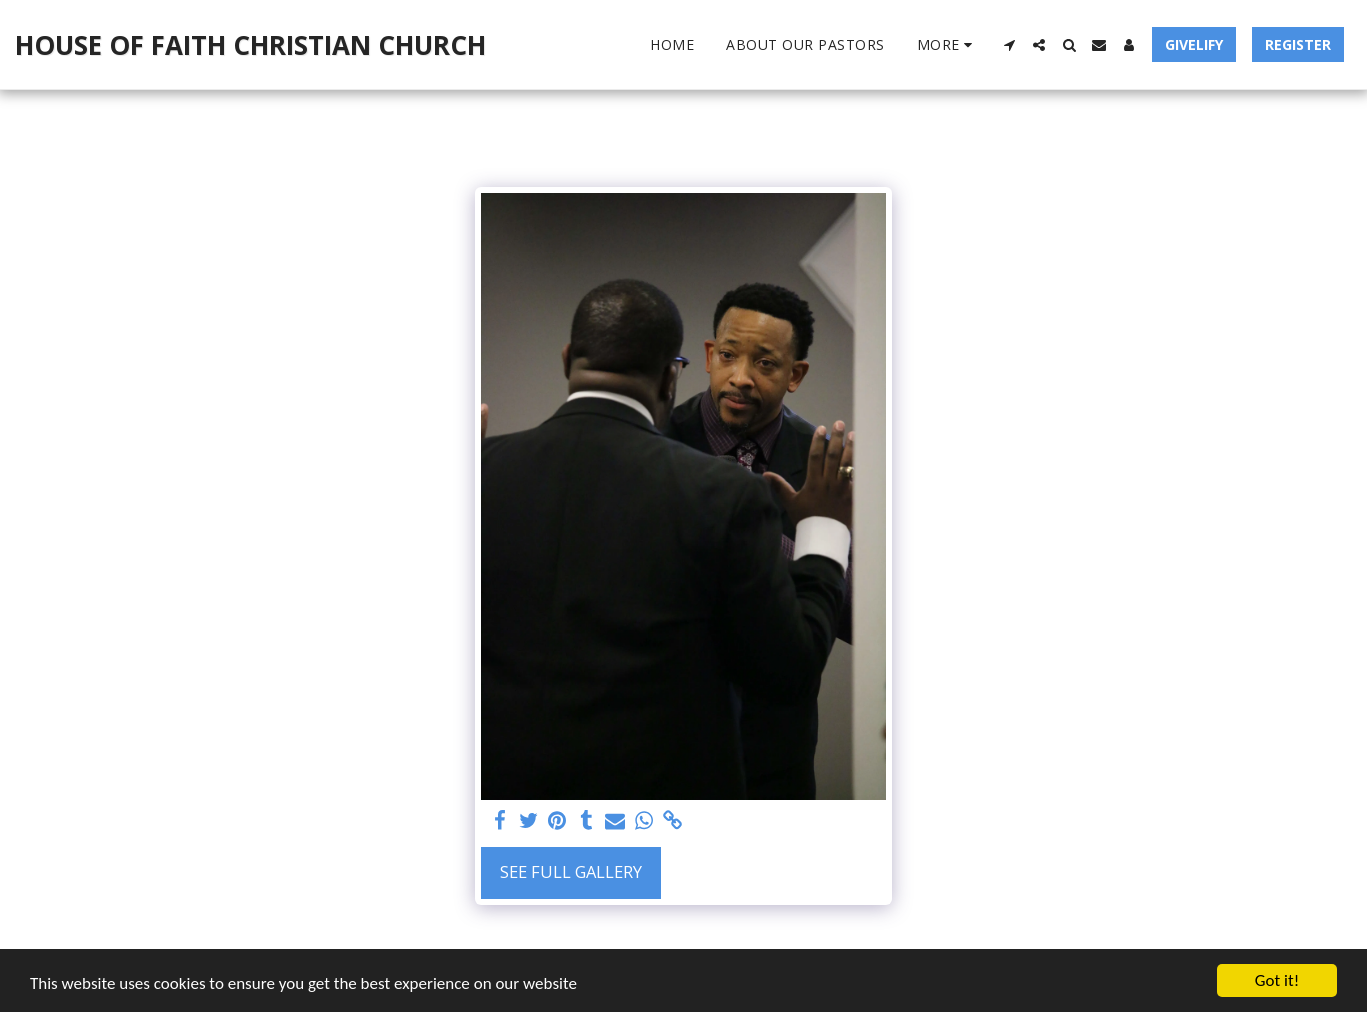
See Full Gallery (571, 871)
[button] (1009, 45)
